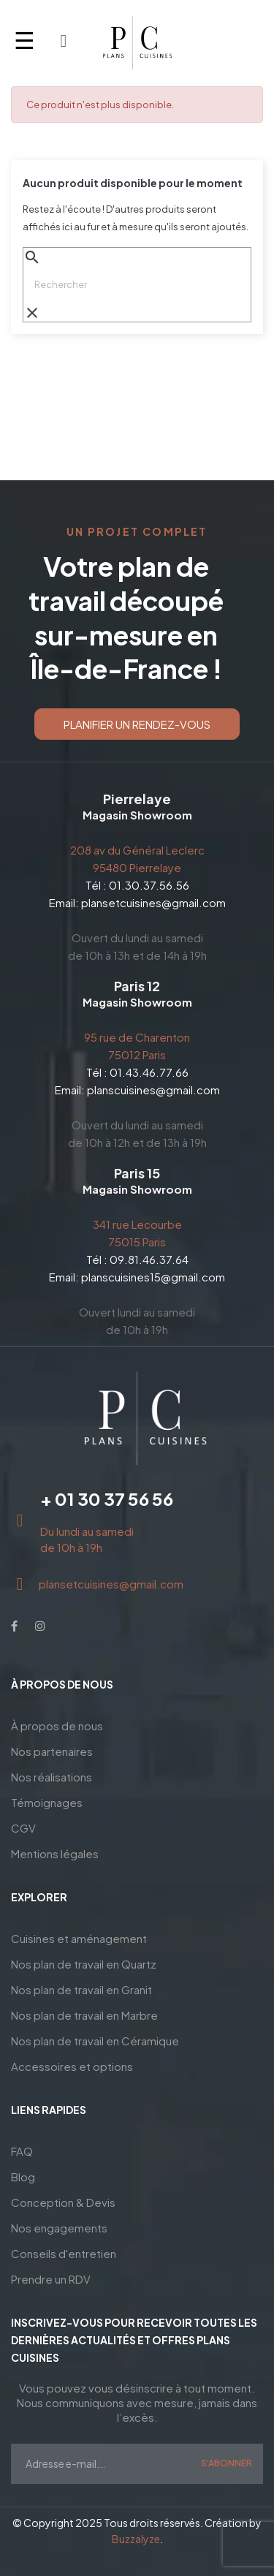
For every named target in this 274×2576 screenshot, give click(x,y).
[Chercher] (137, 284)
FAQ (22, 2151)
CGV (23, 1828)
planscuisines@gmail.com (153, 1089)
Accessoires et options (72, 2066)
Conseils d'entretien (63, 2253)
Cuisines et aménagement (79, 1938)
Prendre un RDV (51, 2279)
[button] (137, 724)
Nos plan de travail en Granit (81, 1989)
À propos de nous (57, 1725)
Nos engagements (59, 2228)
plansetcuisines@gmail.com (153, 902)
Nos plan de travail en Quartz (83, 1964)
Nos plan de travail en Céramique (95, 2040)
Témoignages (47, 1802)
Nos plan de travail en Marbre (84, 2015)
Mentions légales (55, 1853)
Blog (23, 2176)
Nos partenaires (52, 1751)
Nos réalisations (51, 1777)
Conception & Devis (63, 2202)
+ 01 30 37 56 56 (106, 1498)
